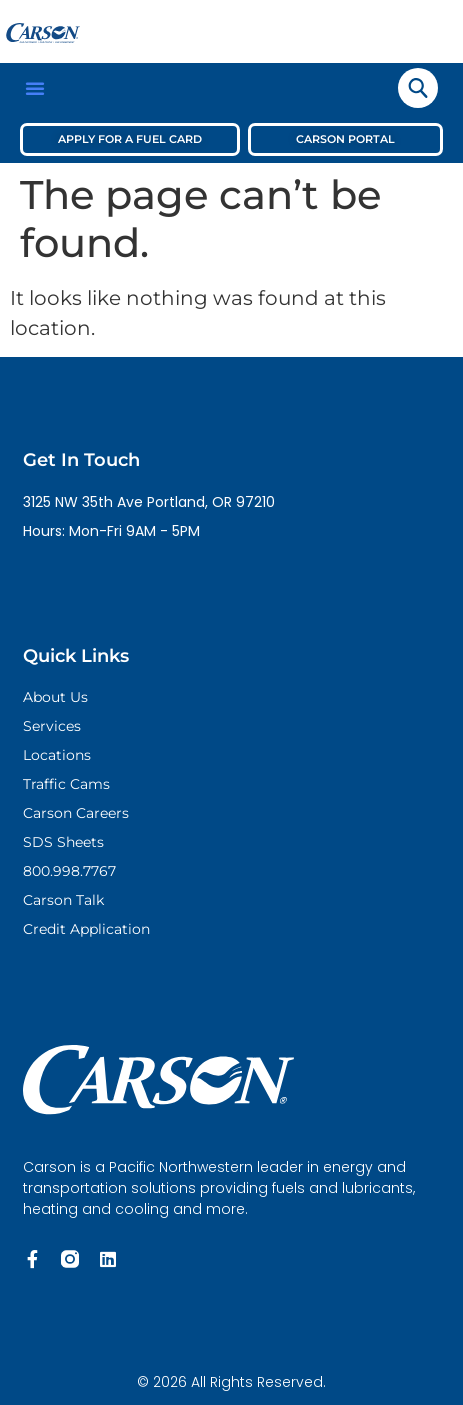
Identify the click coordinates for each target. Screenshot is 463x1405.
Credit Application (86, 929)
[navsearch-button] (418, 88)
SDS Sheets (63, 842)
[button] (35, 88)
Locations (57, 755)
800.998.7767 (69, 871)
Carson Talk (63, 900)
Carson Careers (76, 813)
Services (52, 726)
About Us (55, 697)
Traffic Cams (66, 784)
